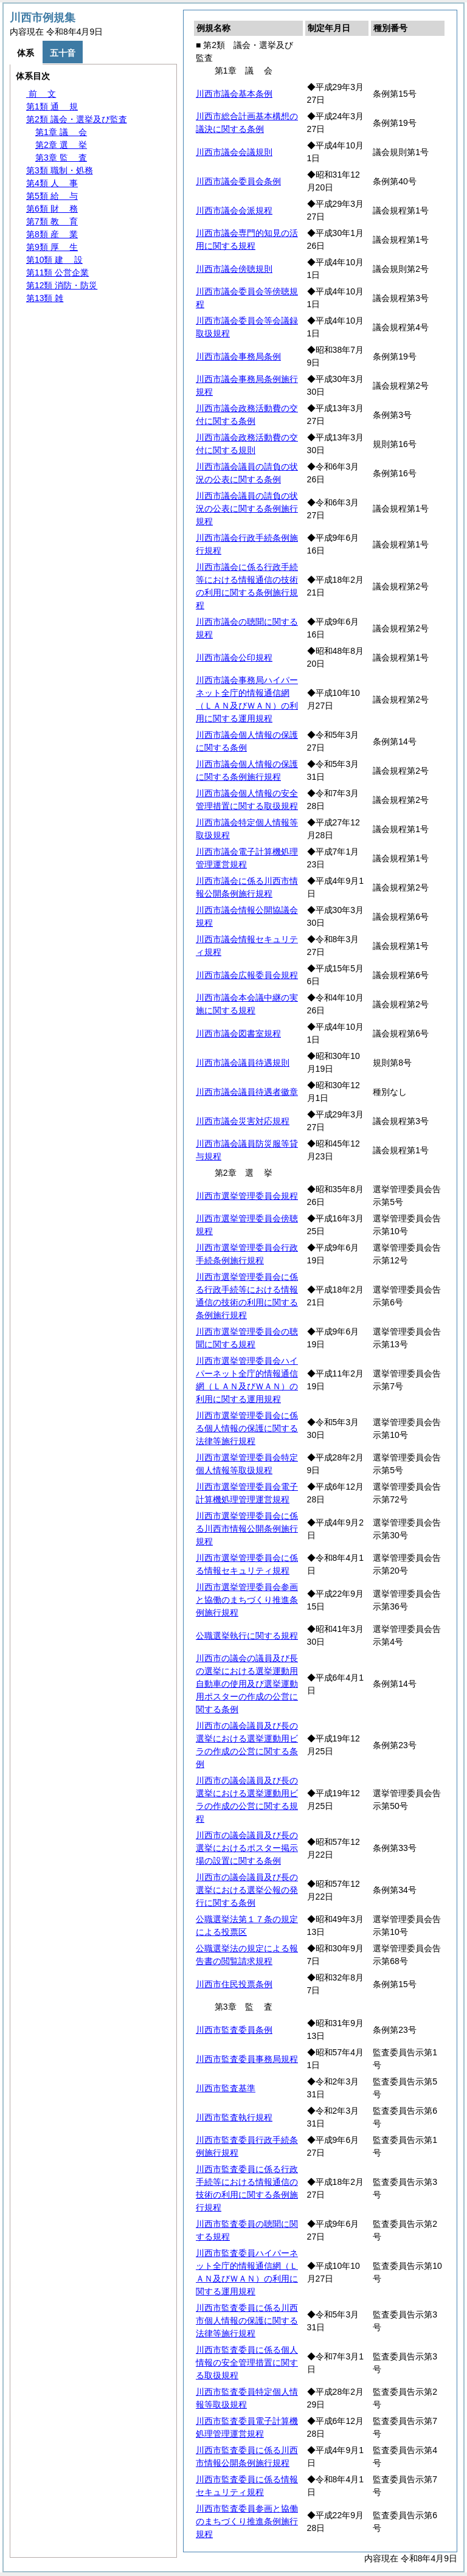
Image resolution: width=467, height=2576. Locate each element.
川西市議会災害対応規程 (242, 1121)
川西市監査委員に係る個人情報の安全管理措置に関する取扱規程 (247, 2362)
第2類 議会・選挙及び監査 (76, 119)
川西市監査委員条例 (234, 2030)
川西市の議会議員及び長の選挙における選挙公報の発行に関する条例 (247, 1890)
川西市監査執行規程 (234, 2117)
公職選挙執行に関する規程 (247, 1635)
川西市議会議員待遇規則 (242, 1063)
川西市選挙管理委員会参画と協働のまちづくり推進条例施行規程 (247, 1599)
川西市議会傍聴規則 (234, 269)
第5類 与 (52, 196)
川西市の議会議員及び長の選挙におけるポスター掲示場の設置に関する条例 (247, 1848)
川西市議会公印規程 (234, 657)
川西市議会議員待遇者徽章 (247, 1092)
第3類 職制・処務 (59, 170)
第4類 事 (52, 183)
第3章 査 (61, 157)
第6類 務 (52, 209)
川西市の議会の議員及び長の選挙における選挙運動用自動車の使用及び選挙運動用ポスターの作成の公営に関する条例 (247, 1683)
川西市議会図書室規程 (238, 1033)
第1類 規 (52, 106)
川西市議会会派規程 (234, 210)
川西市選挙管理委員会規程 (247, 1196)
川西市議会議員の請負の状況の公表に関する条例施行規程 (247, 508)
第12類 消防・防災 (61, 285)
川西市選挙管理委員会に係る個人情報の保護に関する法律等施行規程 (247, 1428)
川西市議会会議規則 (234, 152)
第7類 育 (52, 221)
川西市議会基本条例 (234, 94)
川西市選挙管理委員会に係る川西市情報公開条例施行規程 (247, 1528)
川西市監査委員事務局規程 (247, 2059)
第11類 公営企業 (57, 272)
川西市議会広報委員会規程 (247, 975)
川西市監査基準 (225, 2088)
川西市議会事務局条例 (238, 356)
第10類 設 (54, 260)
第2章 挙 (61, 145)
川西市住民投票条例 (234, 1984)
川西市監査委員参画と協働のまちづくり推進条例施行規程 (247, 2521)
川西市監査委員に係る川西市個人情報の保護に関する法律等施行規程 (247, 2320)
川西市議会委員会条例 (238, 181)
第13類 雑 (44, 298)
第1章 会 (61, 132)
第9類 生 (52, 247)
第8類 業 (52, 234)
